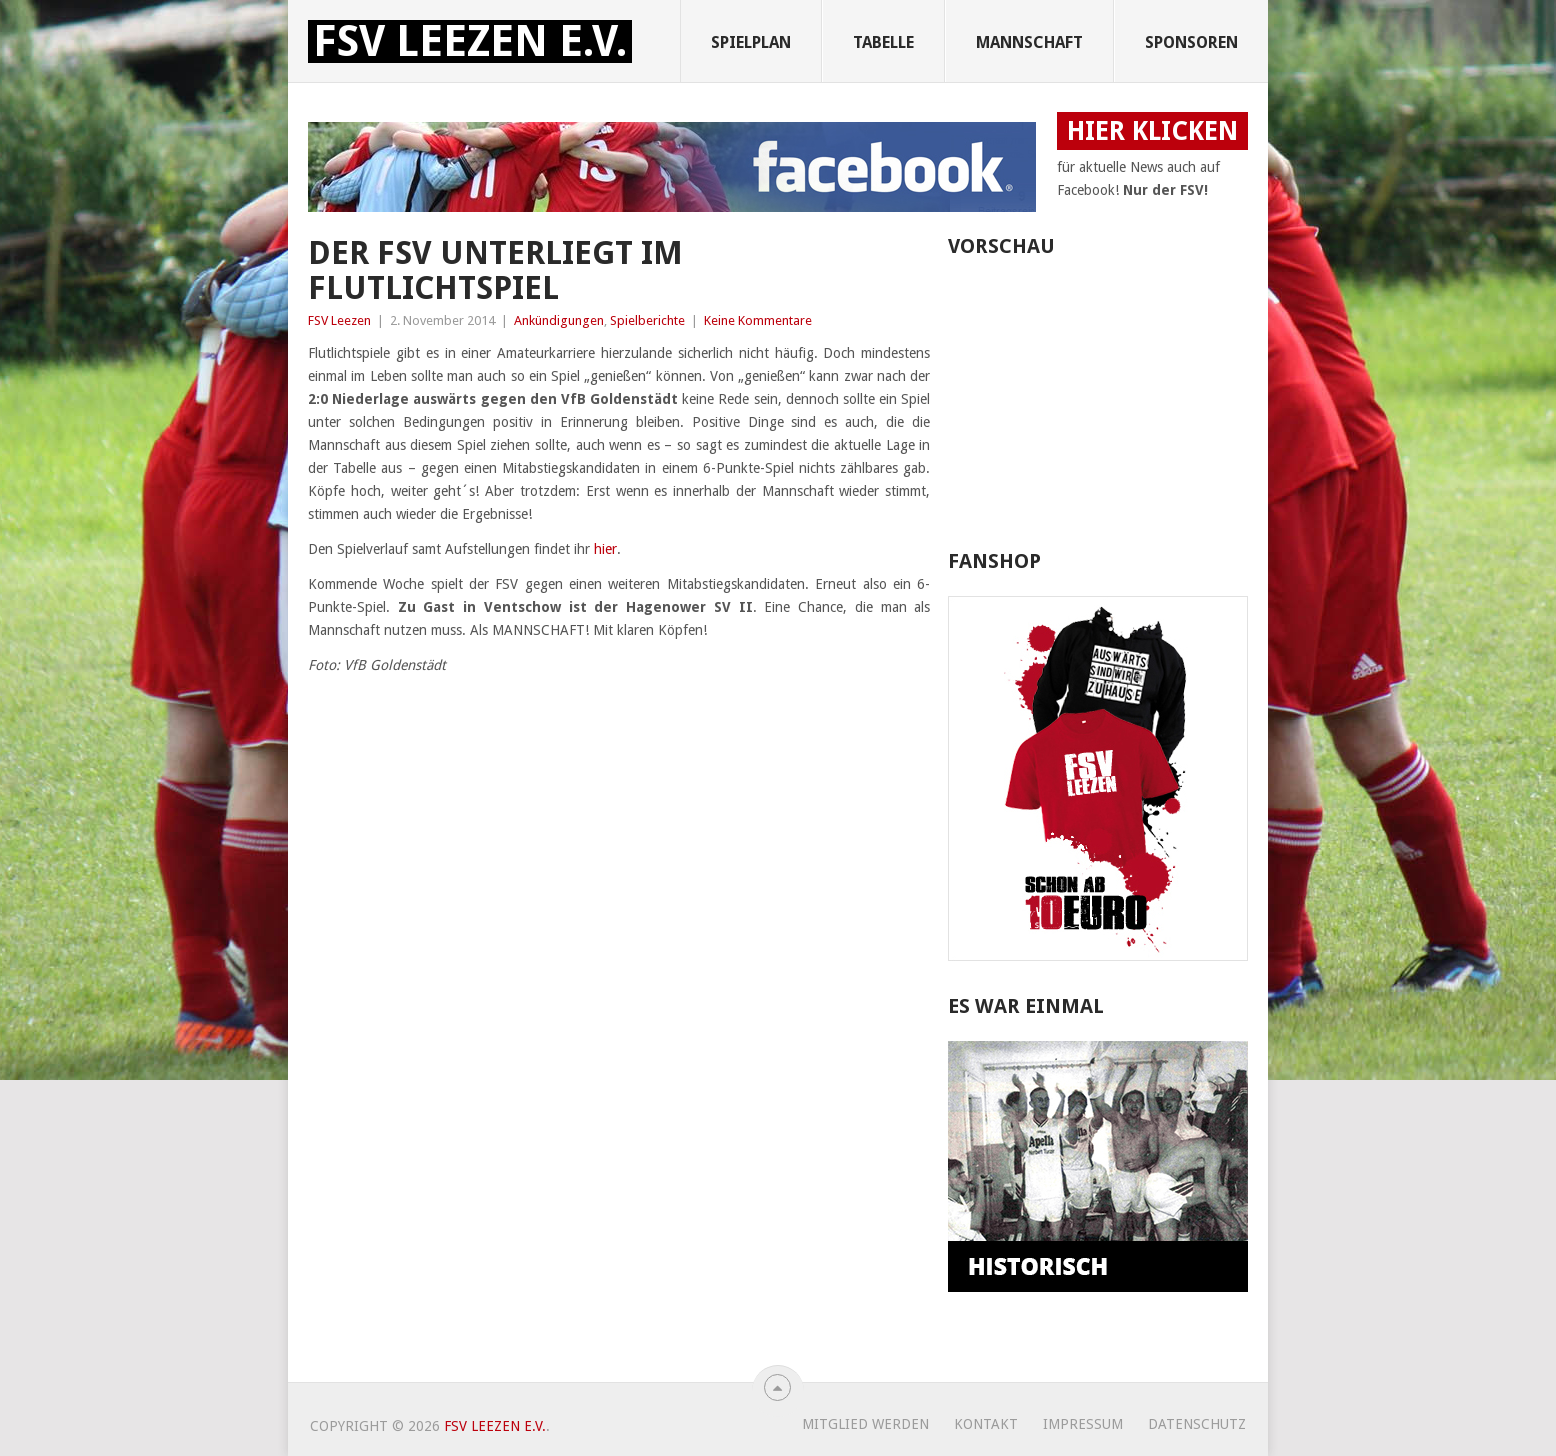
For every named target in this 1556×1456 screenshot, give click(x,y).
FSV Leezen (339, 320)
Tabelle (883, 42)
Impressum (1083, 1424)
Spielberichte (647, 320)
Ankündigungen (559, 320)
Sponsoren (1191, 42)
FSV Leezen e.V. (470, 41)
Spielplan (751, 42)
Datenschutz (1197, 1424)
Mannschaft (1029, 42)
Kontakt (986, 1424)
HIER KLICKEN (1152, 131)
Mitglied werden (865, 1424)
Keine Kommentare (758, 320)
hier (605, 549)
